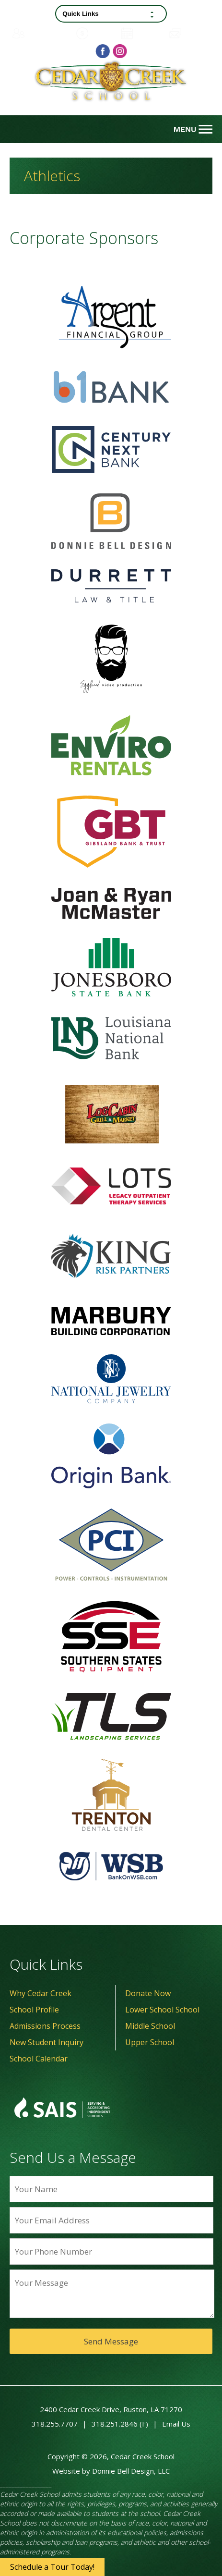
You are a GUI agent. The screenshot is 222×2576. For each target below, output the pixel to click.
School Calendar (39, 2058)
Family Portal (41, 33)
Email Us (176, 2424)
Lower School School (162, 2009)
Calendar (142, 33)
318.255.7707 (55, 2424)
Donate (96, 33)
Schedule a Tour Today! (52, 2567)
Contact (189, 33)
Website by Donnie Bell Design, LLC (111, 2471)
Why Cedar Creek (40, 1993)
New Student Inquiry (46, 2042)
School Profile (34, 2009)
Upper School (149, 2042)
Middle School (150, 2026)
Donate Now (148, 1993)
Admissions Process (45, 2026)
